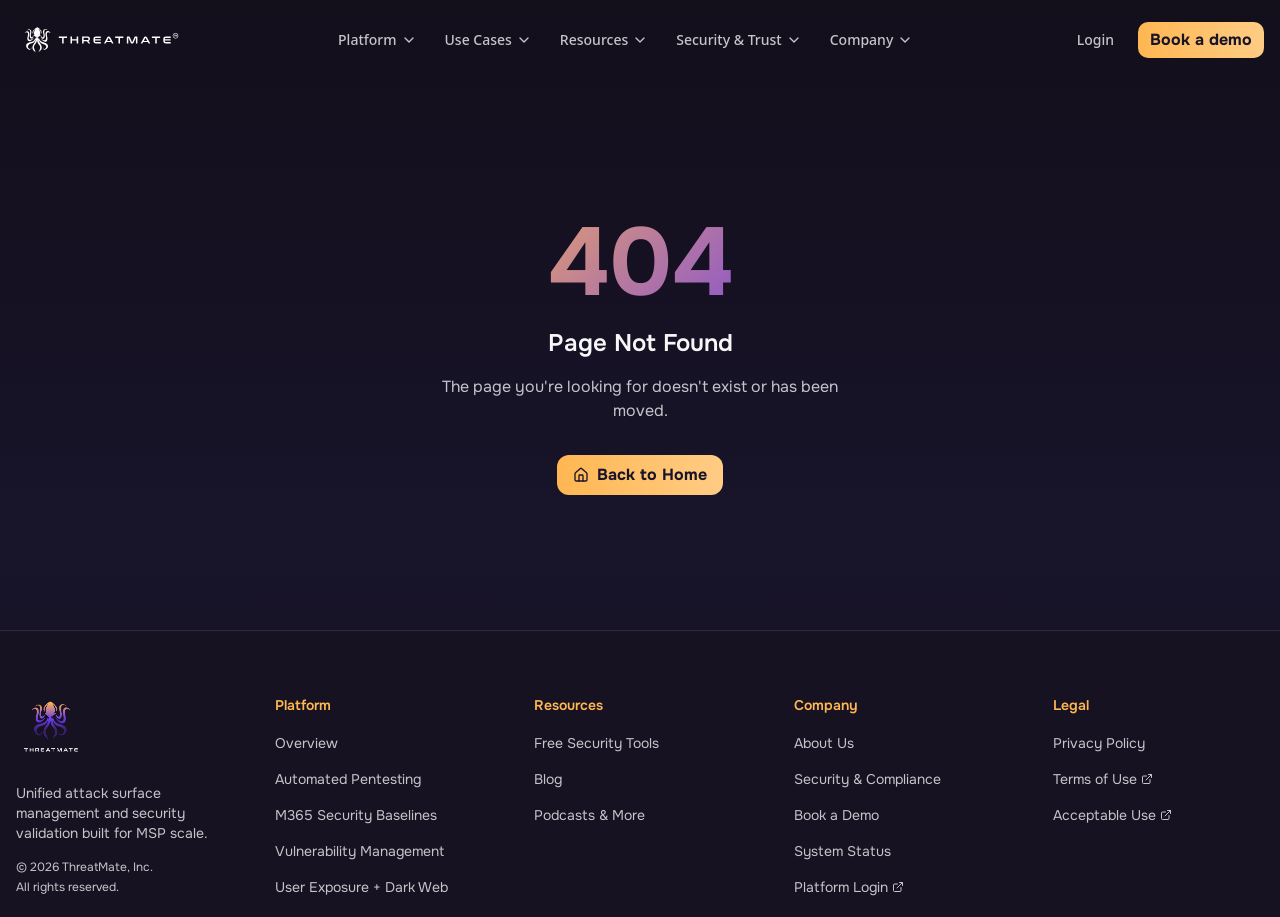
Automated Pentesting (348, 779)
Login (1095, 39)
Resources (604, 39)
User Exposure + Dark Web (361, 887)
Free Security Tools (596, 743)
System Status (842, 851)
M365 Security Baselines (356, 815)
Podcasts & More (589, 815)
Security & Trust (738, 39)
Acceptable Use (1112, 815)
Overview (306, 743)
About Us (824, 743)
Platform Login (849, 887)
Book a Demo (836, 815)
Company (872, 39)
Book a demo (1201, 39)
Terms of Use (1103, 779)
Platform (377, 39)
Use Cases (488, 39)
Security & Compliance (867, 779)
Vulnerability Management (359, 851)
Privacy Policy (1099, 743)
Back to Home (640, 474)
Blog (548, 779)
